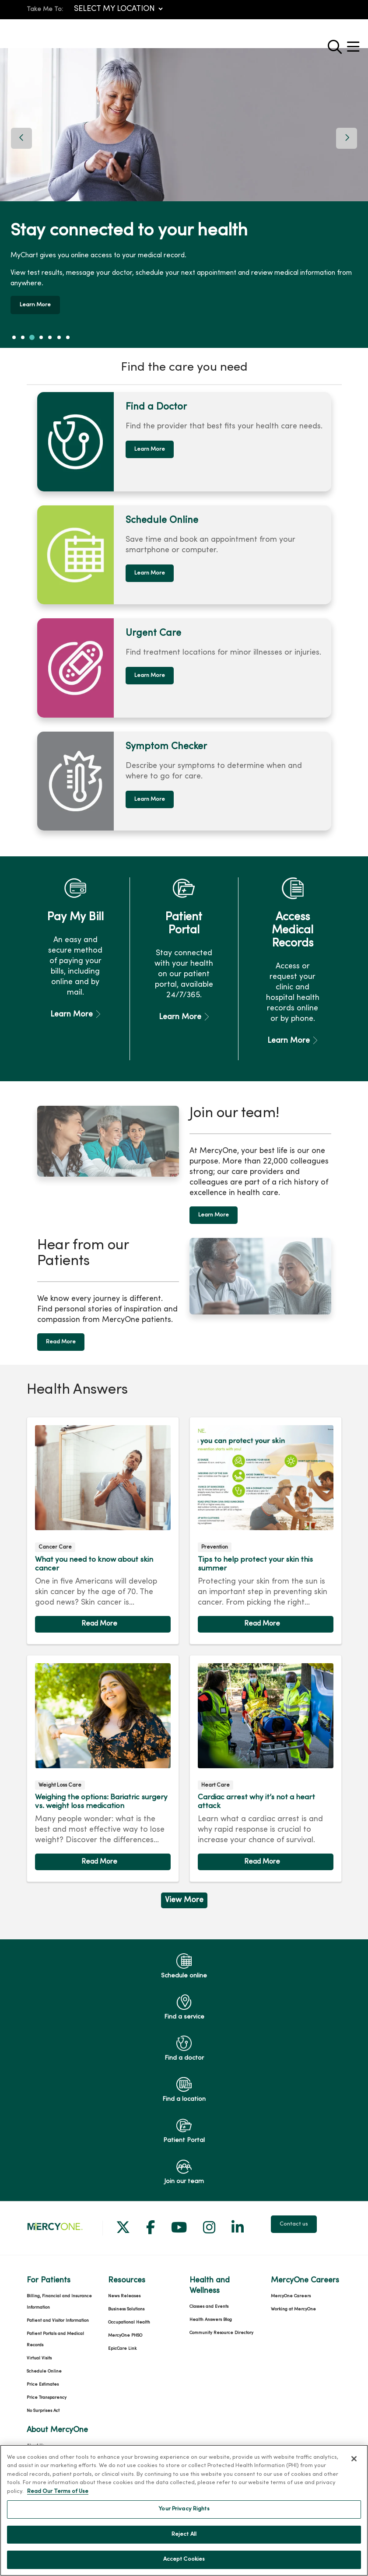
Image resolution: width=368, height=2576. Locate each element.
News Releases (124, 2286)
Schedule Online (44, 2361)
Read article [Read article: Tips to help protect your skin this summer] (265, 1521)
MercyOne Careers (291, 2286)
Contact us (294, 2214)
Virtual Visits (39, 2348)
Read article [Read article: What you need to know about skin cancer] (103, 1521)
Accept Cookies (184, 2559)
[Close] (354, 2458)
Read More (61, 1332)
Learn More (38, 300)
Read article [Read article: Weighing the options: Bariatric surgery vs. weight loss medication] (103, 1758)
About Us (35, 2436)
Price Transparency (47, 2388)
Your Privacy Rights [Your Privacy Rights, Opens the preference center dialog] (183, 2509)
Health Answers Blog (210, 2310)
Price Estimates (43, 2374)
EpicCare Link (122, 2339)
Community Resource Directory (221, 2323)
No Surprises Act (43, 2401)
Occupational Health (129, 2312)
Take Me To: (45, 9)
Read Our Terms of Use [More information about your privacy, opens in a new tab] (57, 2491)
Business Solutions (126, 2299)
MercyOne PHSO (125, 2325)
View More (184, 1890)
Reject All (184, 2534)
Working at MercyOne (293, 2299)
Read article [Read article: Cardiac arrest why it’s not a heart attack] (265, 1758)
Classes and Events (208, 2297)
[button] (355, 43)
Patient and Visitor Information (58, 2311)
